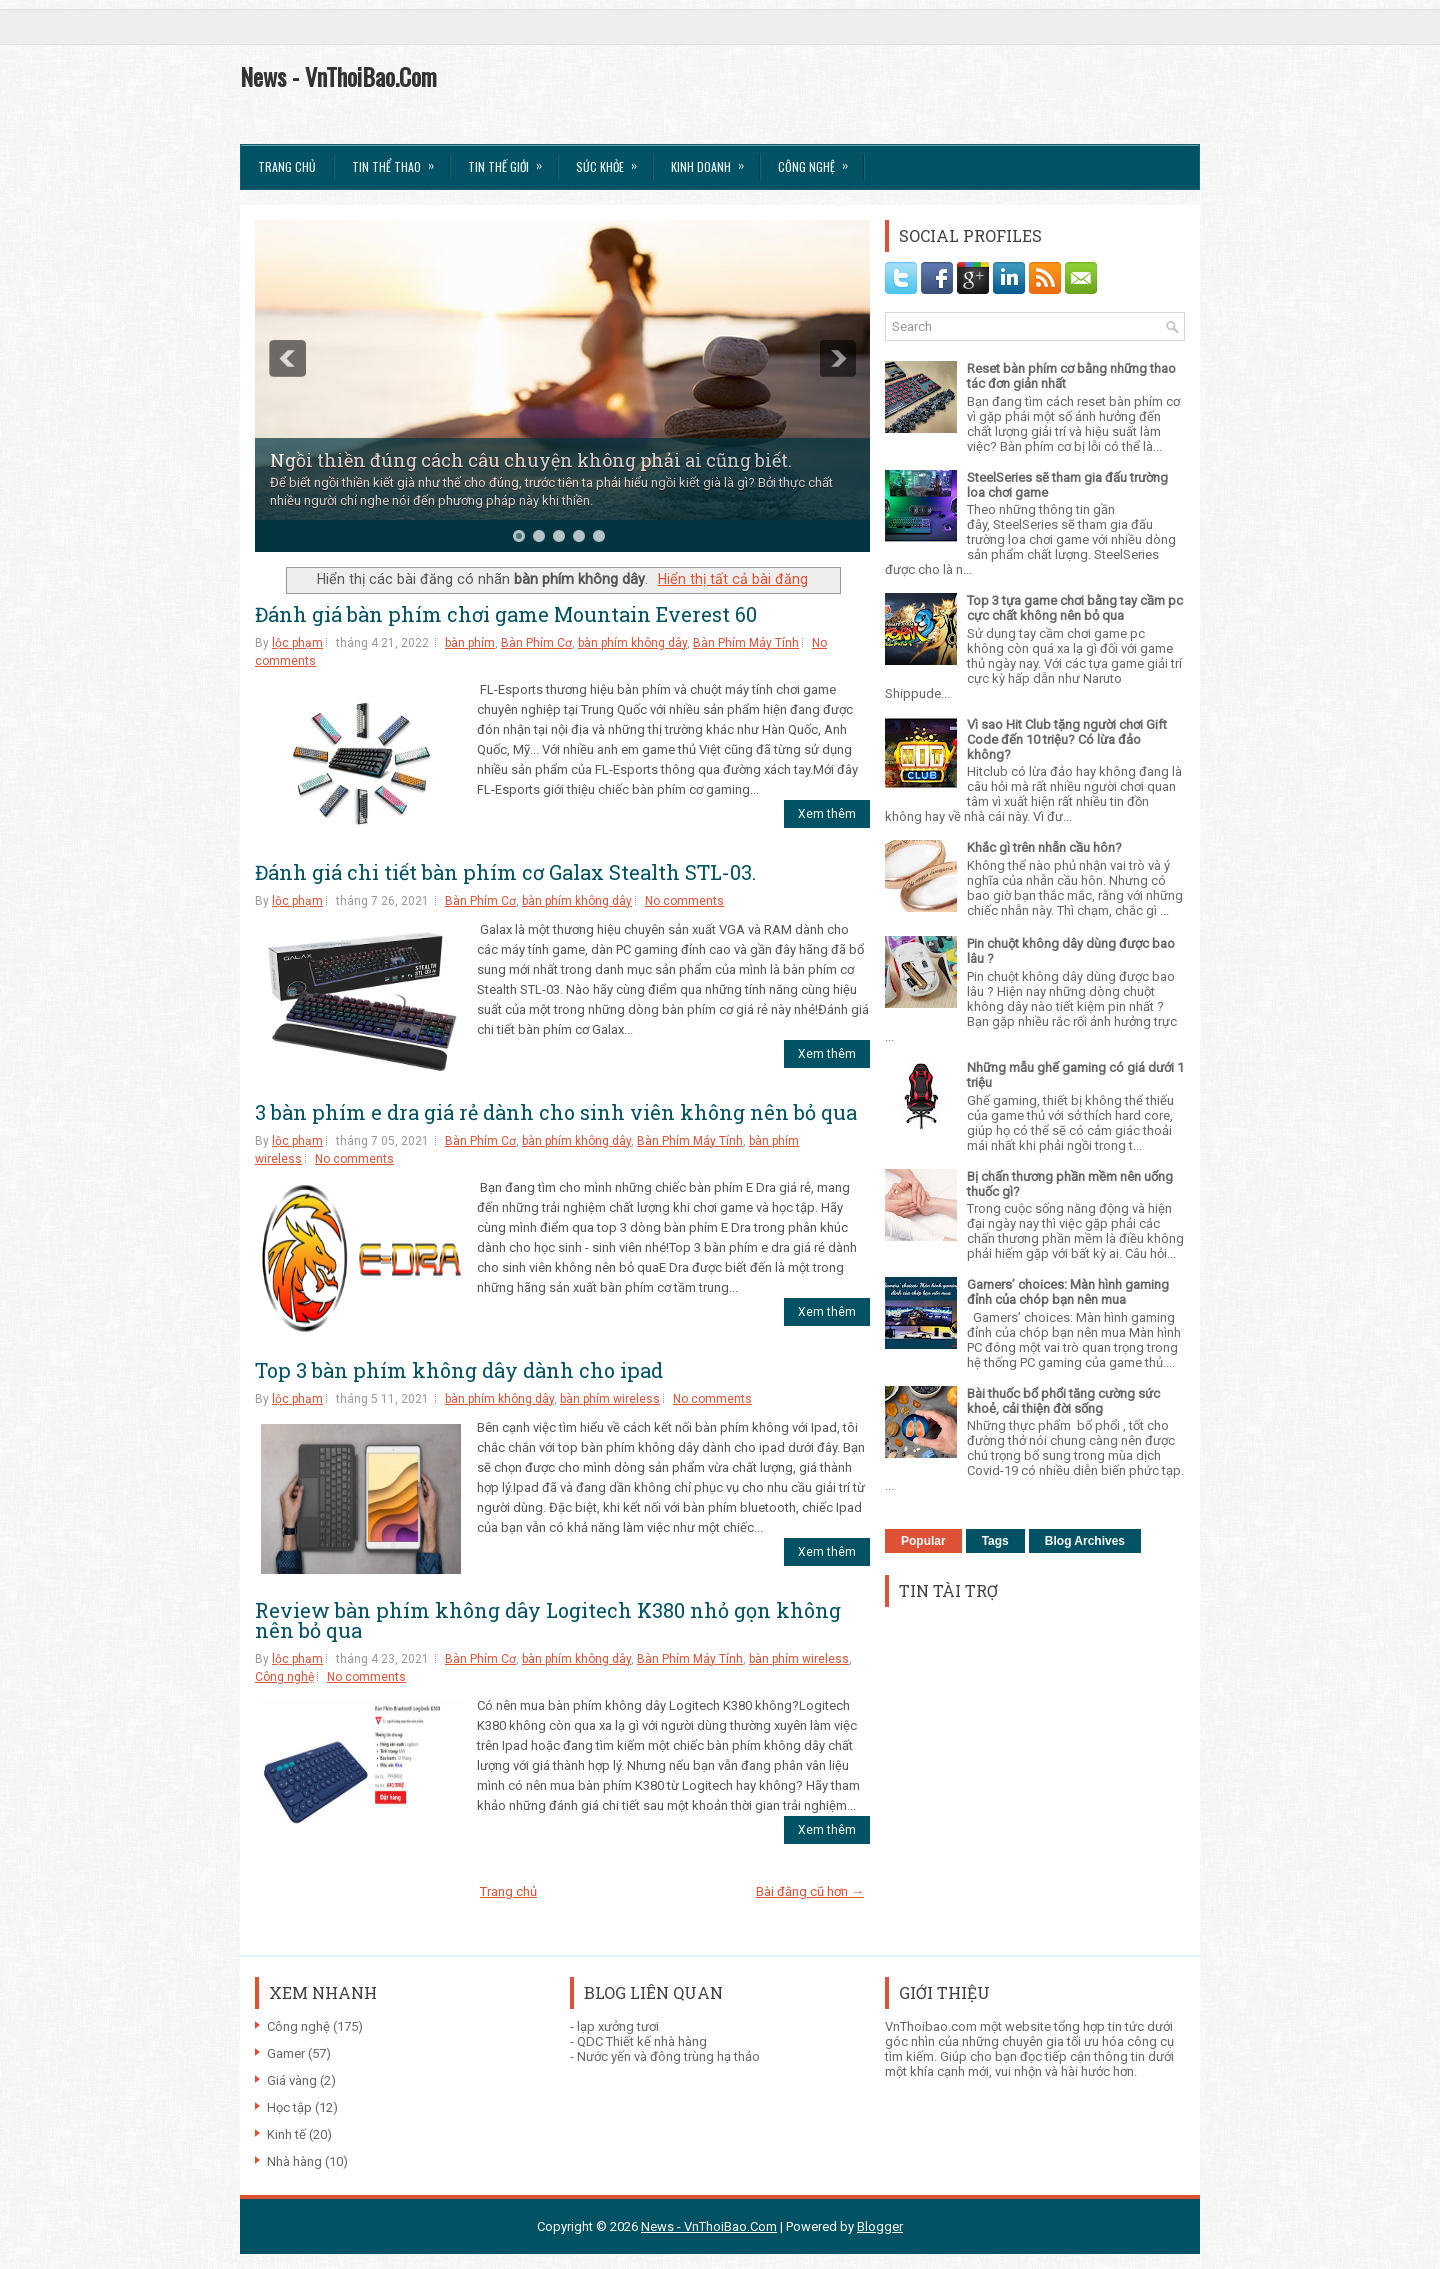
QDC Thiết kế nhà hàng (642, 2041)
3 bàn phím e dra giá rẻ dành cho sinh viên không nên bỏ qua (556, 1112)
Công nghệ (284, 1677)
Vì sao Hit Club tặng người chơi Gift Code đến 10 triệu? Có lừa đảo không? (1067, 739)
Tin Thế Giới (511, 160)
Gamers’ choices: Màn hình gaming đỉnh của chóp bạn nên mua (1068, 1292)
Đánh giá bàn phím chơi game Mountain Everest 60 (506, 614)
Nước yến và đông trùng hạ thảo (668, 2056)
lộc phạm (297, 643)
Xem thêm (827, 814)
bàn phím (470, 643)
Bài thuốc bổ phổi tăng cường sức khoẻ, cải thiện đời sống (1063, 1401)
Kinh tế (286, 2134)
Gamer (286, 2053)
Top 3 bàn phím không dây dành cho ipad (459, 1370)
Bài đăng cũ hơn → (810, 1891)
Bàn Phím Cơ (536, 643)
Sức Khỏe (613, 160)
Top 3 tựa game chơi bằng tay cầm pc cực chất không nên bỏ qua (1075, 608)
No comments (684, 901)
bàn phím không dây (632, 643)
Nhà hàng (294, 2161)
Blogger (880, 2226)
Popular (923, 1541)
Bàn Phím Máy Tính (746, 643)
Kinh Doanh (714, 160)
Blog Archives (1085, 1541)
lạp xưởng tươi (618, 2026)
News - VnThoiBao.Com (338, 76)
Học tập (289, 2107)
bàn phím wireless (610, 1399)
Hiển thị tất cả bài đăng (733, 579)
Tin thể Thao (399, 160)
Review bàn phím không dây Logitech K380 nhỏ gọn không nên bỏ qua (548, 1620)
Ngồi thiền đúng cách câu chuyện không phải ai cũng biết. (531, 460)
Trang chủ (287, 166)
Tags (995, 1541)
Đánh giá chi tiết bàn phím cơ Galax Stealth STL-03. (505, 872)
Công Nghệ (819, 160)
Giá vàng (292, 2080)
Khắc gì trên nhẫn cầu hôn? (1044, 847)
